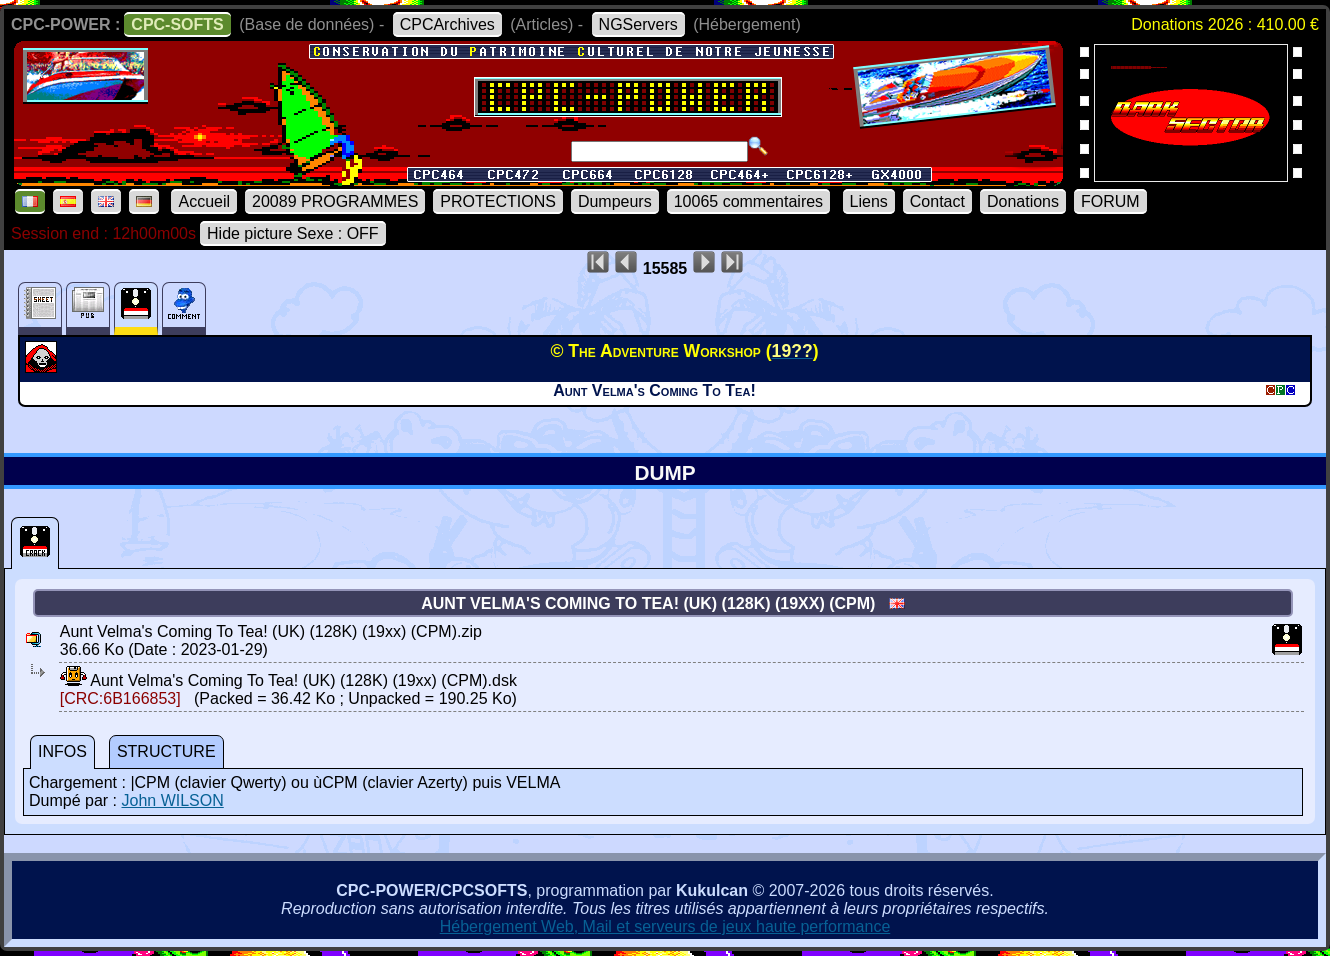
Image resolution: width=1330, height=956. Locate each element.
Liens (869, 201)
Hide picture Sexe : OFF (293, 233)
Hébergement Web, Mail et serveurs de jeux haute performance (665, 926)
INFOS (62, 751)
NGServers (638, 24)
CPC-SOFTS (177, 24)
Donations (1023, 201)
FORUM (1110, 201)
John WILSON (172, 800)
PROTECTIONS (498, 201)
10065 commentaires (748, 201)
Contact (937, 201)
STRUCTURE (166, 751)
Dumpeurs (615, 201)
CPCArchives (447, 24)
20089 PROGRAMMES (335, 201)
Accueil (204, 201)
